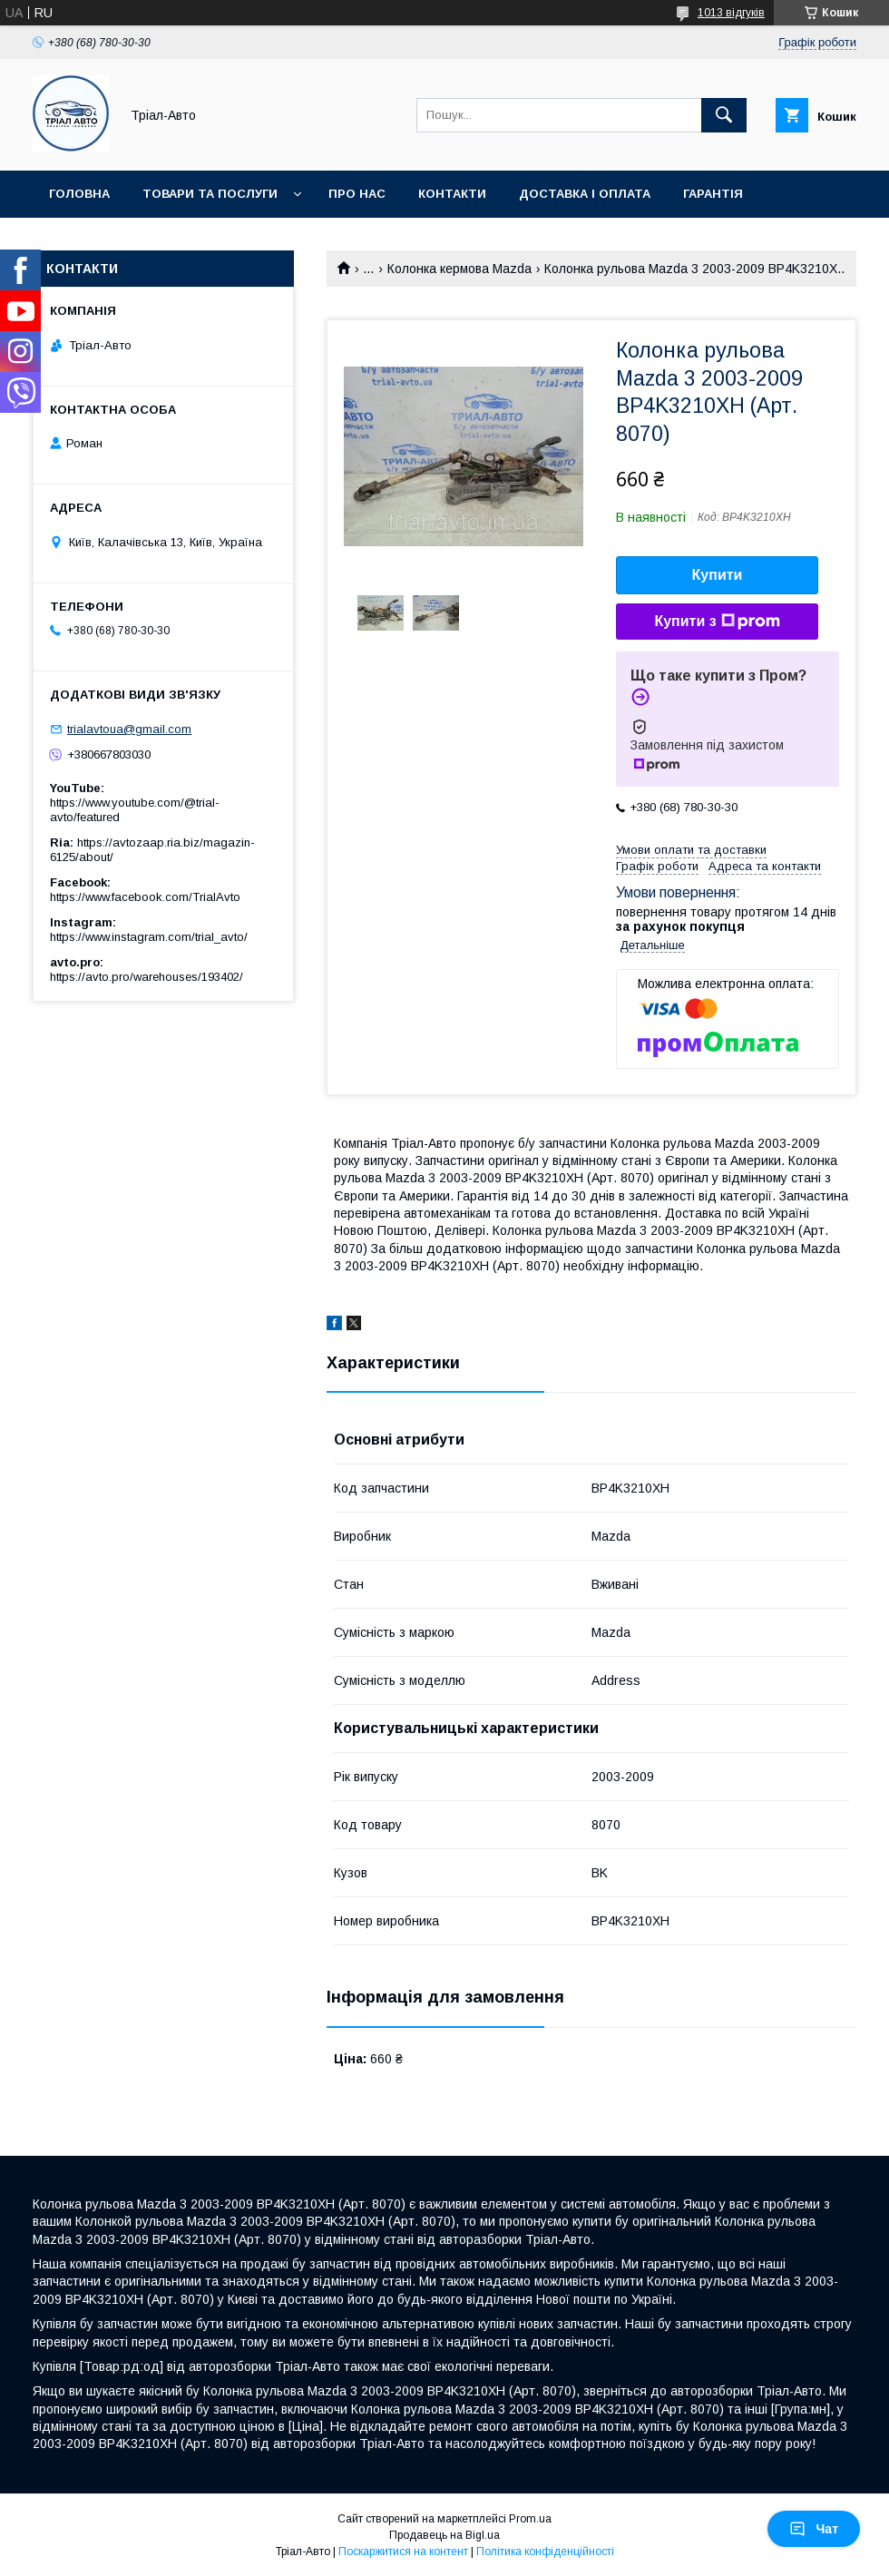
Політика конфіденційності (545, 2551)
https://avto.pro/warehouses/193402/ (146, 977)
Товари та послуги (210, 194)
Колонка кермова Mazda (459, 268)
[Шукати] (724, 115)
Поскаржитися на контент (403, 2551)
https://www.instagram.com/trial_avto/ (149, 937)
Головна (79, 194)
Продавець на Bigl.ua (444, 2535)
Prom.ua (530, 2518)
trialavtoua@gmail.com (129, 729)
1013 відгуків (731, 12)
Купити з (716, 621)
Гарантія (713, 194)
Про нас (357, 194)
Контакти (452, 194)
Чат (813, 2529)
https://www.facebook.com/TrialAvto (145, 897)
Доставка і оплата (584, 194)
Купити (717, 575)
